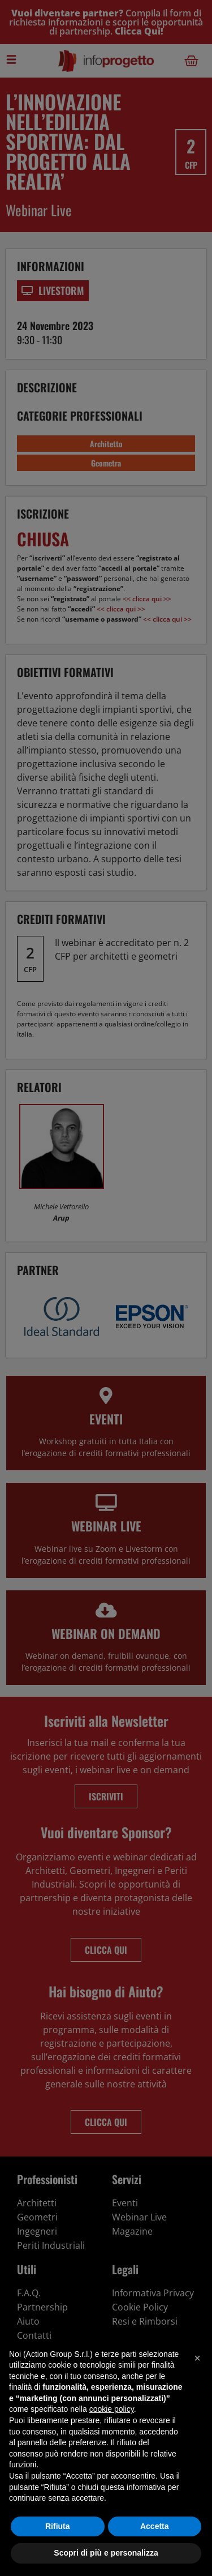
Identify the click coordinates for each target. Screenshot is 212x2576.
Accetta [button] (154, 2526)
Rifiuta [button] (57, 2526)
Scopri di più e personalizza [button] (106, 2552)
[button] (197, 2358)
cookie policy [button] (111, 2409)
